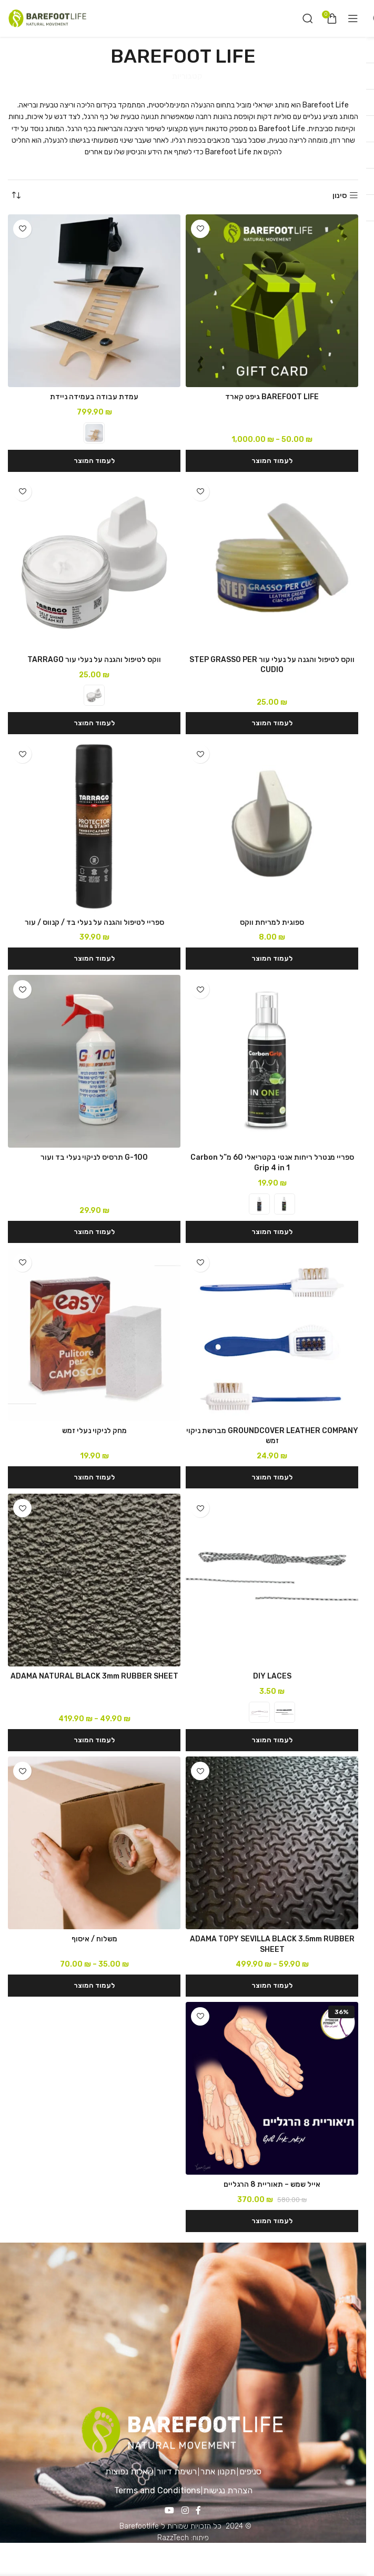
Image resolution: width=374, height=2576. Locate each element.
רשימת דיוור (177, 2471)
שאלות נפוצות (129, 2471)
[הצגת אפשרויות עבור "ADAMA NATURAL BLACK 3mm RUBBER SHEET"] (94, 1740)
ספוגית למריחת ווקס (272, 922)
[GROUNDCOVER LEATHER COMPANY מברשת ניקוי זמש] (272, 1334)
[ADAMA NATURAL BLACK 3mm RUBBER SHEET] (94, 1580)
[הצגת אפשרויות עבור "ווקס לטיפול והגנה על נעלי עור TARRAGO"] (94, 723)
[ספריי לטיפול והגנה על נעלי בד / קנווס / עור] (94, 825)
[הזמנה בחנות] (16, 196)
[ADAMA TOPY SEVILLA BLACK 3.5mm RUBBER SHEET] (272, 1842)
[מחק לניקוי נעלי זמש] (94, 1334)
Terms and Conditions (157, 2490)
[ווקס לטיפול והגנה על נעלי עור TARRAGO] (94, 563)
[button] (272, 723)
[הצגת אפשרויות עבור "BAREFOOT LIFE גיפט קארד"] (272, 461)
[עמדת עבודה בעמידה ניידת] (94, 300)
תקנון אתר (218, 2471)
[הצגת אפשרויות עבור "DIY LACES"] (272, 1740)
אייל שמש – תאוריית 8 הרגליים (272, 2184)
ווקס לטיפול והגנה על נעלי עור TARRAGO (94, 659)
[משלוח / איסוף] (94, 1842)
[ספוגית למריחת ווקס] (272, 825)
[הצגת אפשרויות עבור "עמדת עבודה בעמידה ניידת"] (94, 461)
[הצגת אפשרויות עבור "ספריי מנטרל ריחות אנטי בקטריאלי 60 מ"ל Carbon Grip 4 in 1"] (272, 1232)
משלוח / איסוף (94, 1939)
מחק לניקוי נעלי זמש (94, 1430)
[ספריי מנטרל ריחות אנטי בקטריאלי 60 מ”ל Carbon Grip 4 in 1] (272, 1061)
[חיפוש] (307, 18)
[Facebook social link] (198, 2511)
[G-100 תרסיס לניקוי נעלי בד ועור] (94, 1061)
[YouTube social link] (169, 2511)
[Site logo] (47, 18)
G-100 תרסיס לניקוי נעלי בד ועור (94, 1157)
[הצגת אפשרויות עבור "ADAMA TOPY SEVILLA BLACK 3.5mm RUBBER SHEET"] (272, 1986)
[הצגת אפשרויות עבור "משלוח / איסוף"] (94, 1986)
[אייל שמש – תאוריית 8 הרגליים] (272, 2088)
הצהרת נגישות (227, 2490)
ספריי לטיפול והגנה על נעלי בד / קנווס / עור (94, 922)
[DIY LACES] (272, 1580)
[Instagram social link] (185, 2511)
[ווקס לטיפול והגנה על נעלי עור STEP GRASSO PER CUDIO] (272, 563)
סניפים (250, 2471)
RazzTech (173, 2537)
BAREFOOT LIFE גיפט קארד (272, 396)
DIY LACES (271, 1676)
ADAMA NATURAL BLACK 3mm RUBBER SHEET (94, 1676)
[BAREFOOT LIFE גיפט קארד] (272, 300)
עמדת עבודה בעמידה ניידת (94, 396)
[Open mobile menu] (352, 18)
